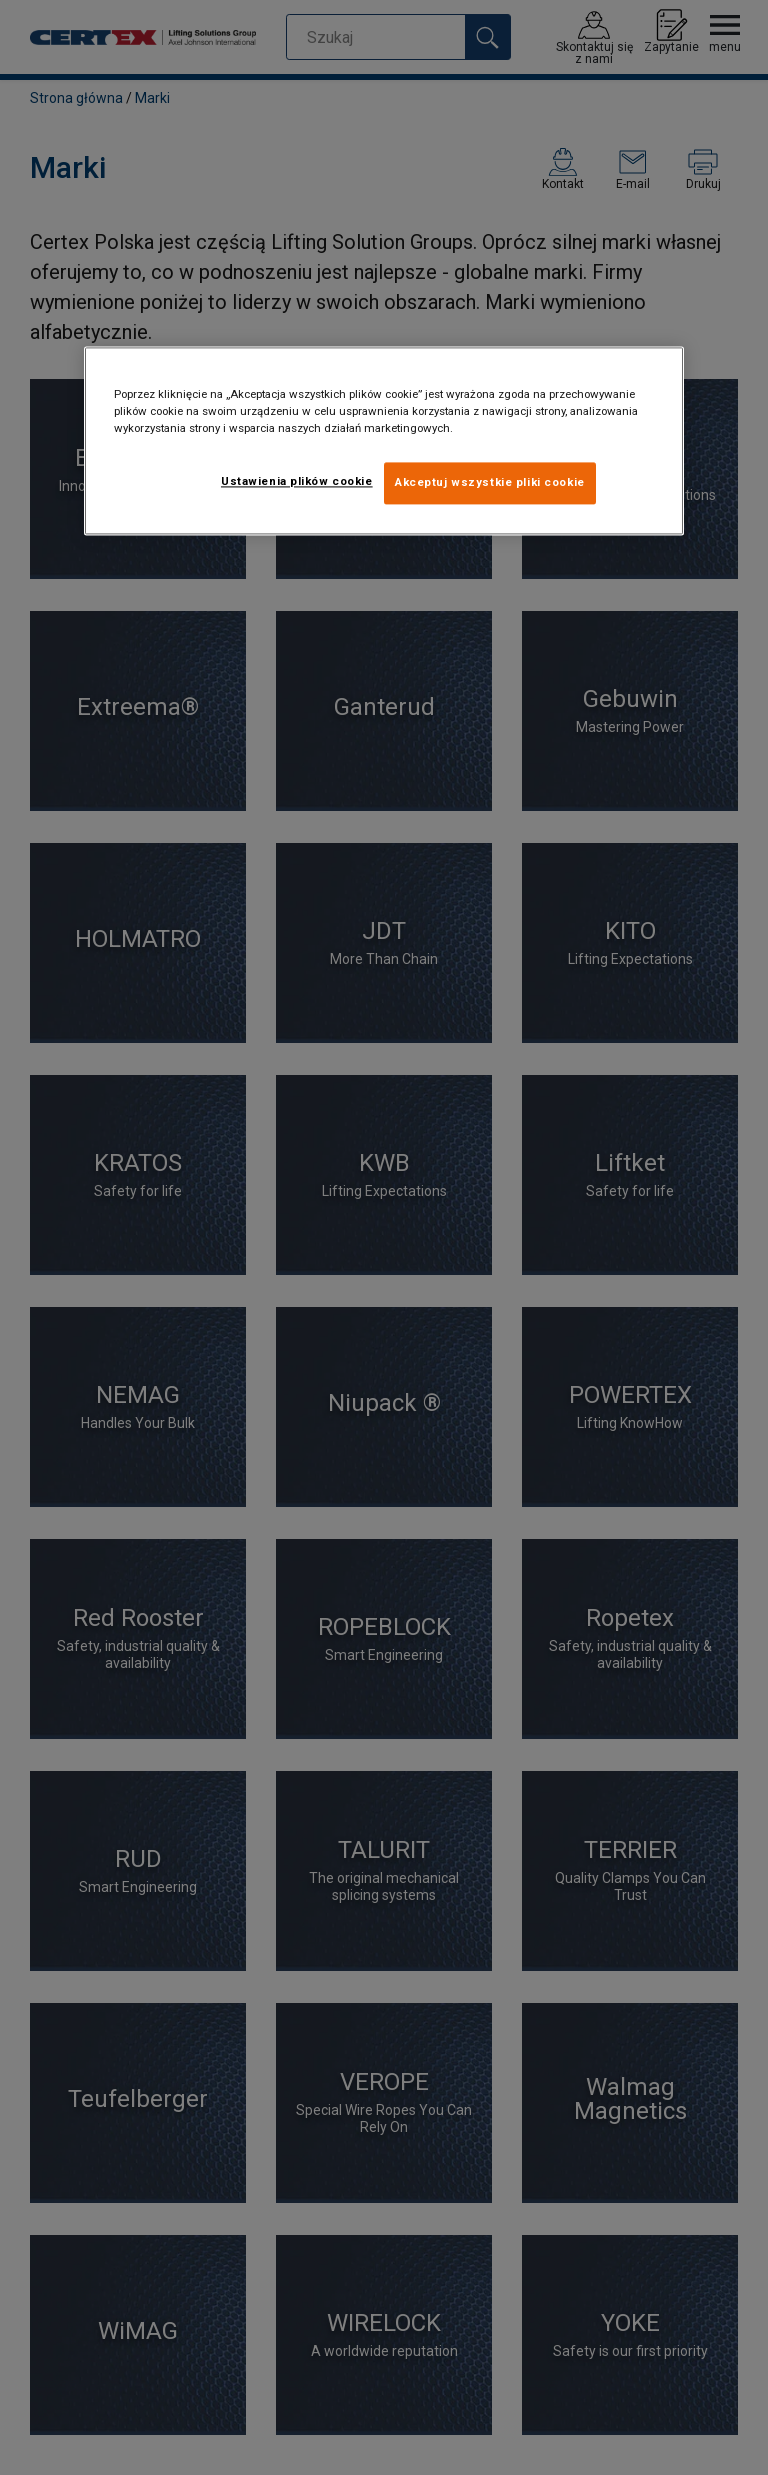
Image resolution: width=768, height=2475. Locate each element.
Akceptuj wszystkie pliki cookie (490, 483)
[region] (384, 441)
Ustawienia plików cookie (297, 482)
